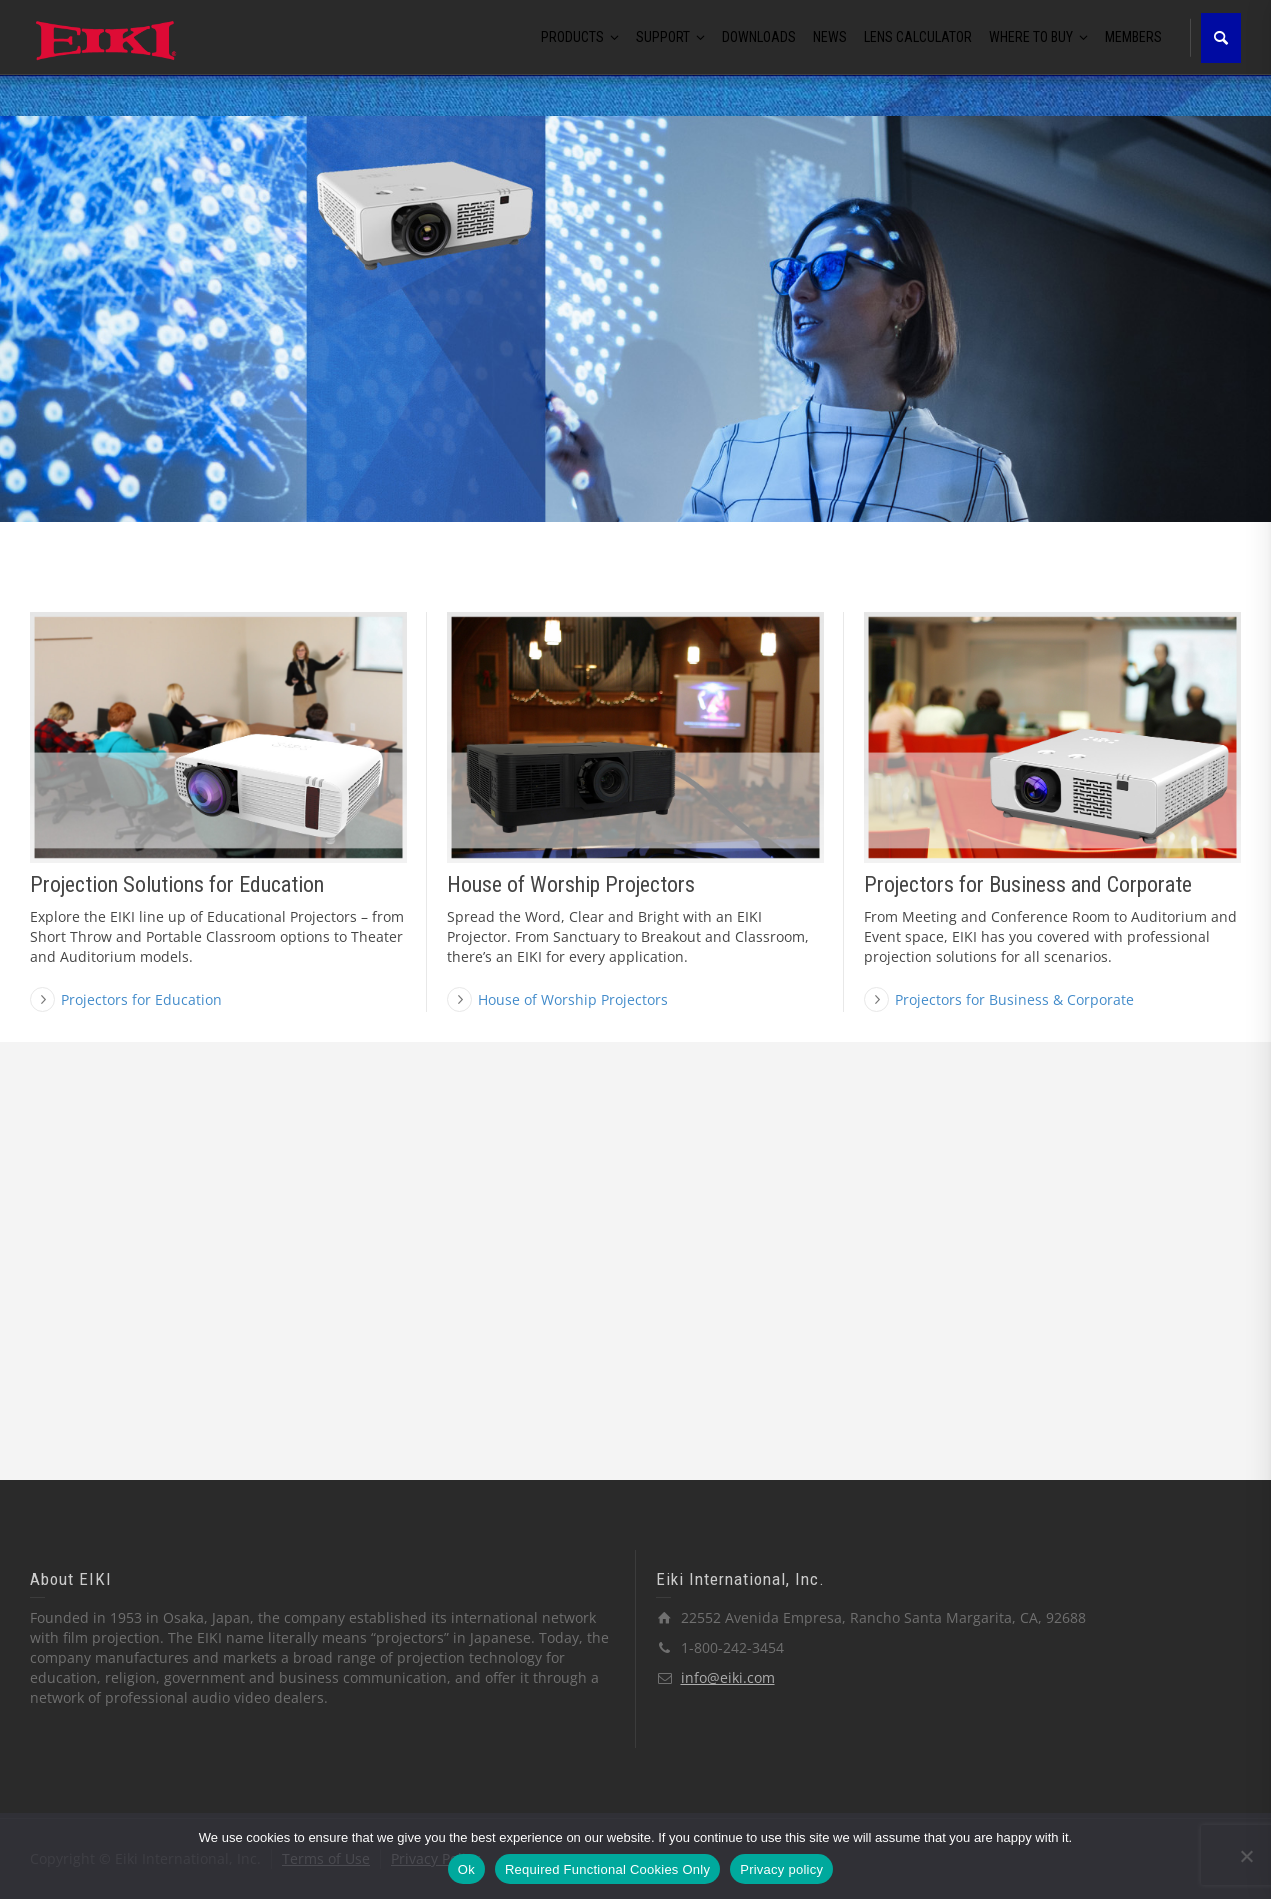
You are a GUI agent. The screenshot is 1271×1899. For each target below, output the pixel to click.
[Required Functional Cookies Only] (1246, 1856)
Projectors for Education (141, 999)
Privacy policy (781, 1869)
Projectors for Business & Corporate (1014, 999)
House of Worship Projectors (571, 884)
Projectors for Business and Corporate (1028, 884)
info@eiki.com (728, 1677)
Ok (466, 1869)
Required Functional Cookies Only (607, 1869)
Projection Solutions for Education (177, 884)
